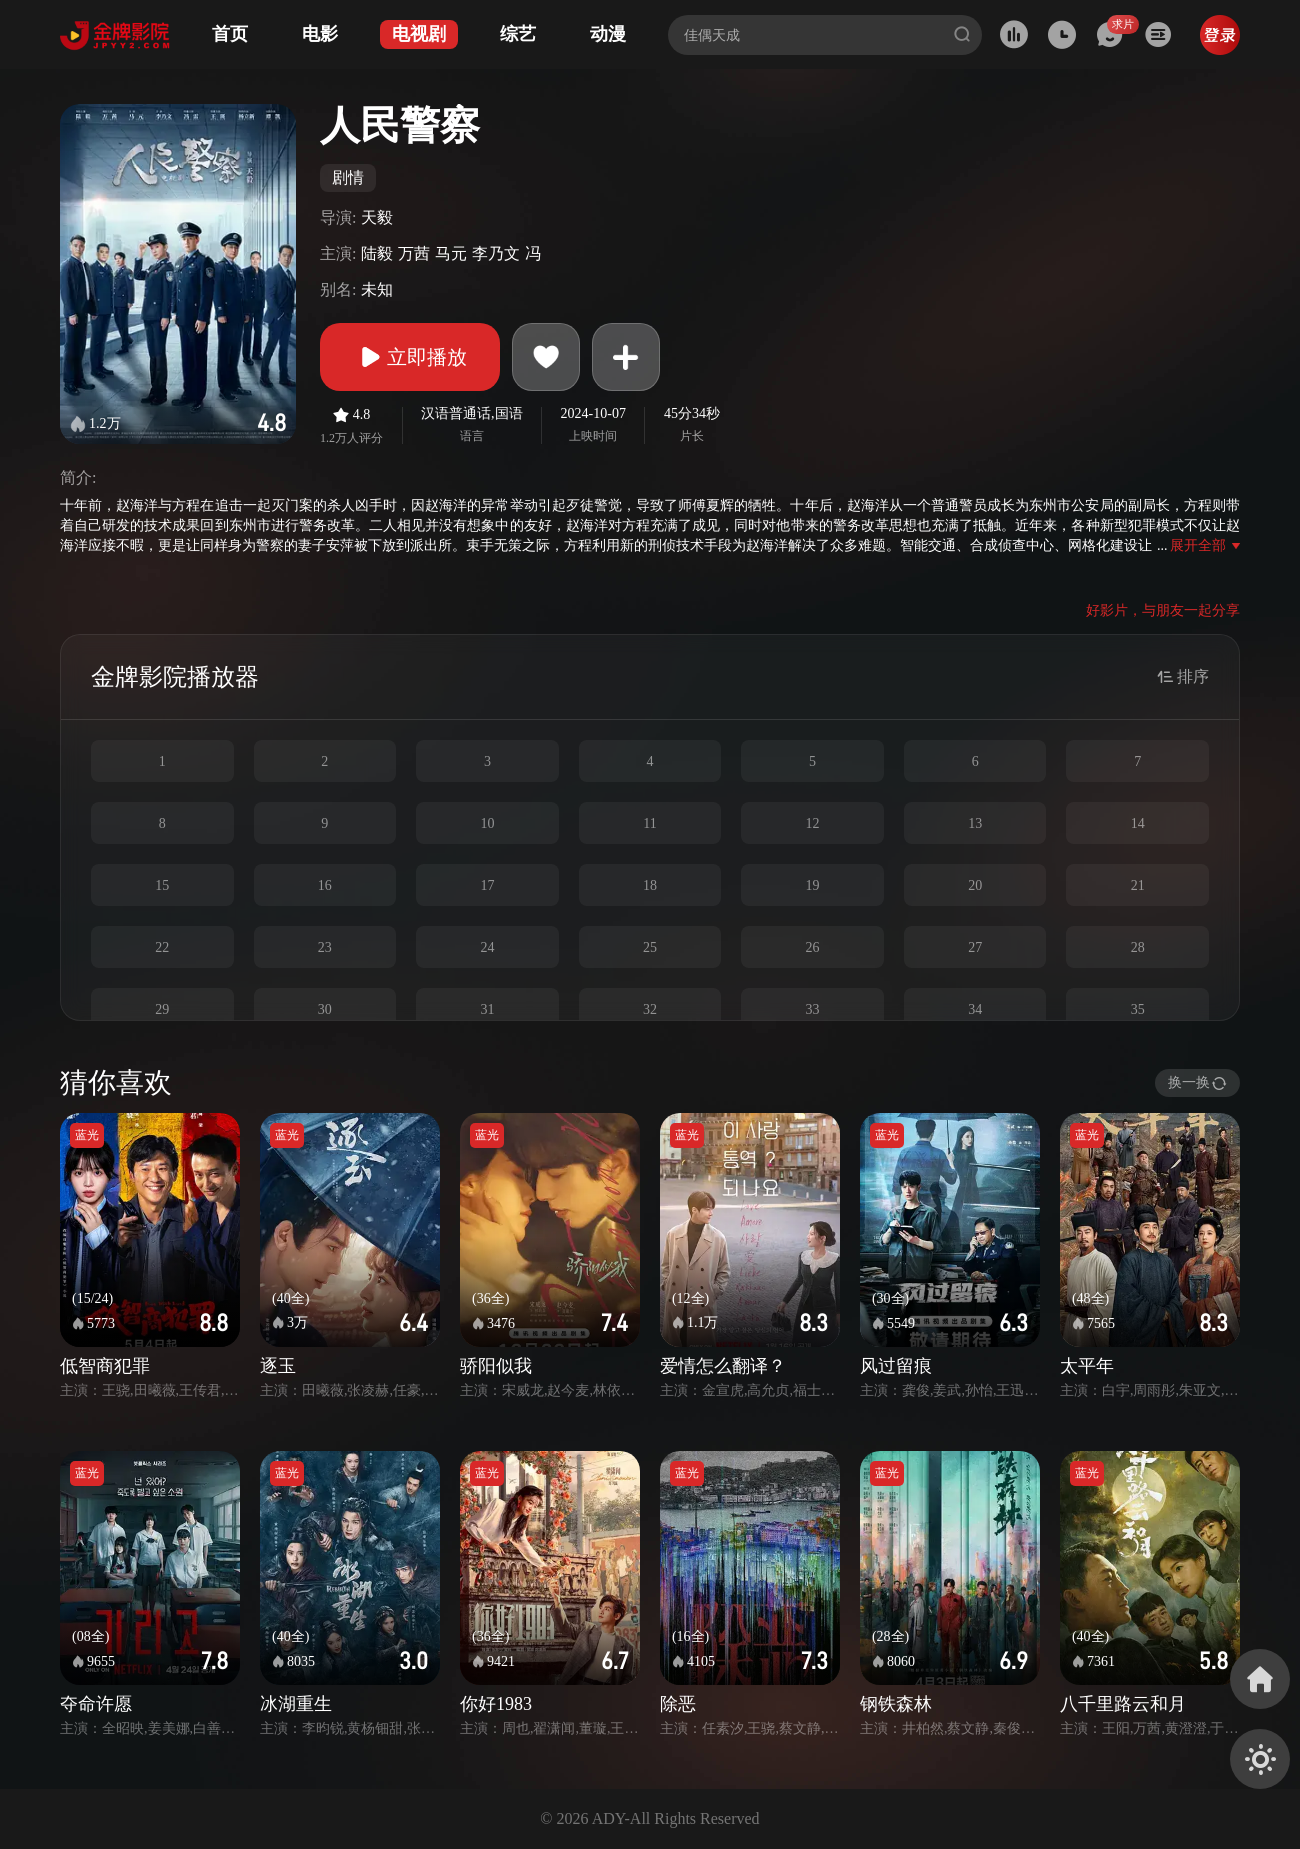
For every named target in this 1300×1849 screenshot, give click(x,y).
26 (813, 947)
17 (487, 885)
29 (162, 1009)
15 (162, 885)
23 (325, 947)
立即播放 (410, 357)
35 (1138, 1009)
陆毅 (377, 253)
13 (975, 823)
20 (975, 885)
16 (325, 885)
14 (1138, 823)
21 (1138, 885)
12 (813, 823)
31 (487, 1009)
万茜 (414, 253)
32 (650, 1009)
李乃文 (496, 253)
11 (649, 823)
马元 (451, 253)
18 (650, 885)
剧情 (348, 177)
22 (162, 947)
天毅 (377, 217)
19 (813, 885)
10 (487, 823)
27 (975, 947)
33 (813, 1009)
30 (325, 1009)
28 (1138, 947)
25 (650, 947)
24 (487, 947)
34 (975, 1009)
